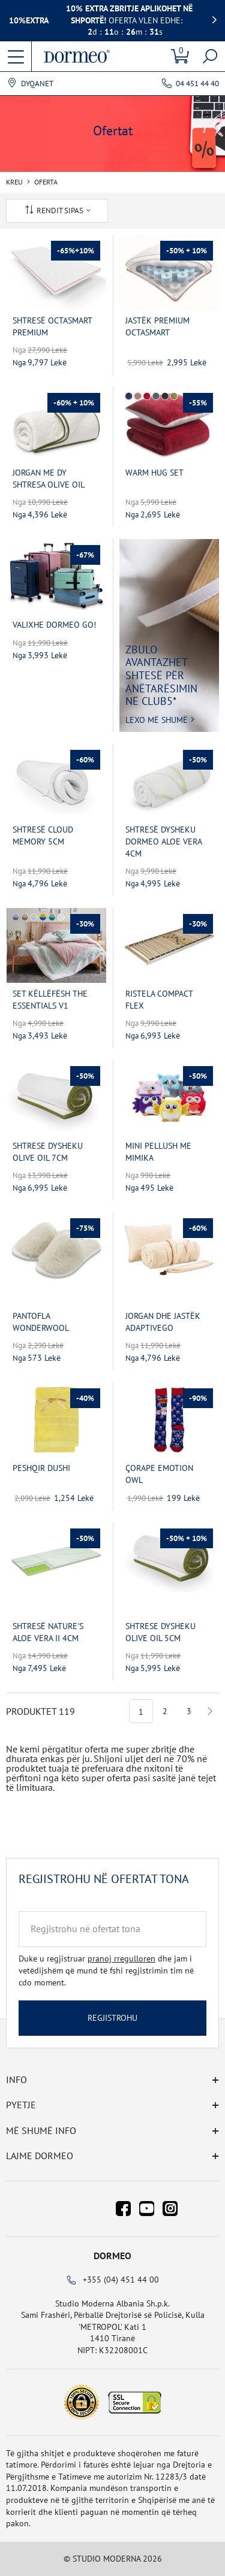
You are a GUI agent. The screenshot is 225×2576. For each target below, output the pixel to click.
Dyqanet (37, 84)
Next (209, 1711)
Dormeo (112, 2256)
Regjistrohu (112, 2017)
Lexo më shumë (156, 720)
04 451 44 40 (197, 83)
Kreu (14, 182)
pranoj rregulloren (121, 1958)
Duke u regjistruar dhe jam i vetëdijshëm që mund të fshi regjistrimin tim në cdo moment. (106, 1970)
